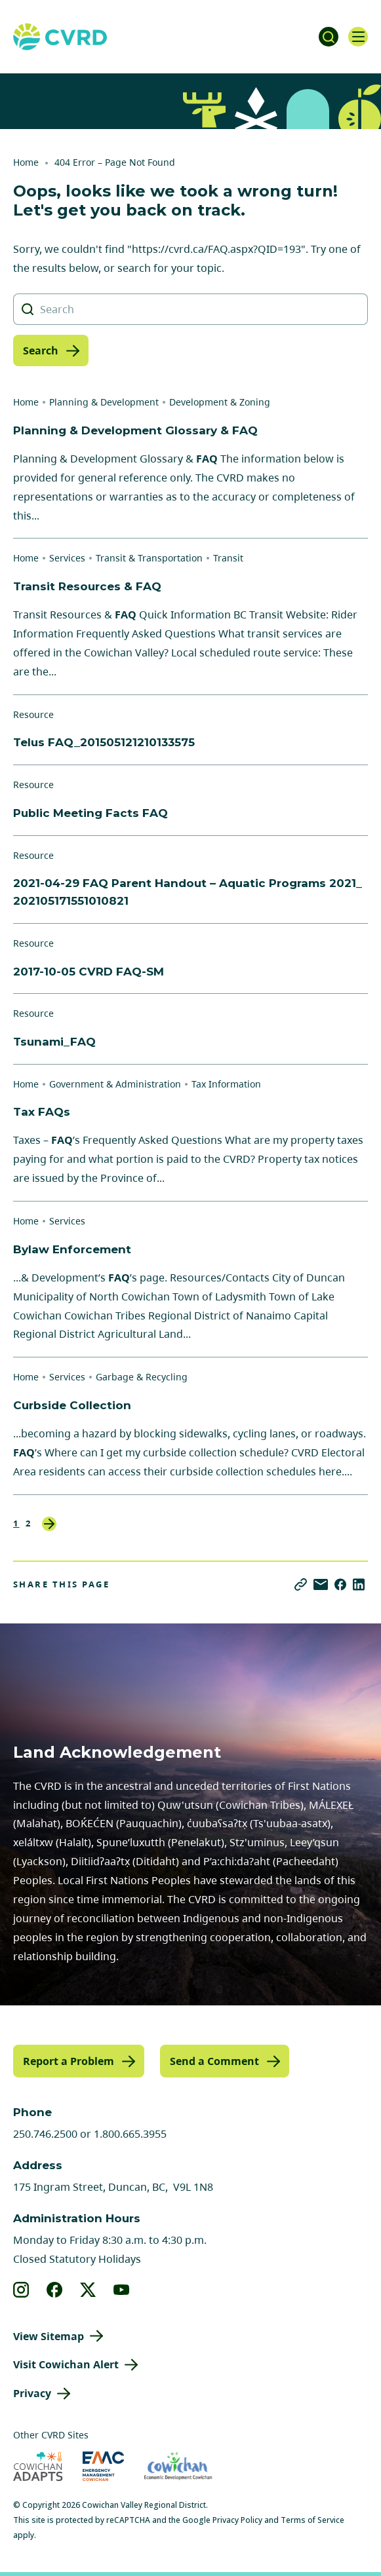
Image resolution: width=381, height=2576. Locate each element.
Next (49, 1524)
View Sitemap (48, 2336)
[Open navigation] (358, 37)
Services (67, 558)
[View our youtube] (121, 2290)
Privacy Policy (237, 2520)
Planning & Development (104, 402)
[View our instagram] (21, 2290)
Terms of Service (312, 2520)
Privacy (32, 2393)
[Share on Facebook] (340, 1584)
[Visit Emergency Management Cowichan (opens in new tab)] (103, 2466)
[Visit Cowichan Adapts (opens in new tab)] (38, 2466)
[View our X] (88, 2290)
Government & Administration (115, 1084)
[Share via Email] (320, 1584)
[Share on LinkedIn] (359, 1584)
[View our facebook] (55, 2290)
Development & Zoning (219, 402)
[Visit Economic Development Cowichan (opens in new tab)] (178, 2466)
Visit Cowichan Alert (66, 2364)
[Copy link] (300, 1584)
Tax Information (226, 1084)
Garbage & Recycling (142, 1377)
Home (26, 162)
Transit (228, 558)
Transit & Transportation (149, 558)
